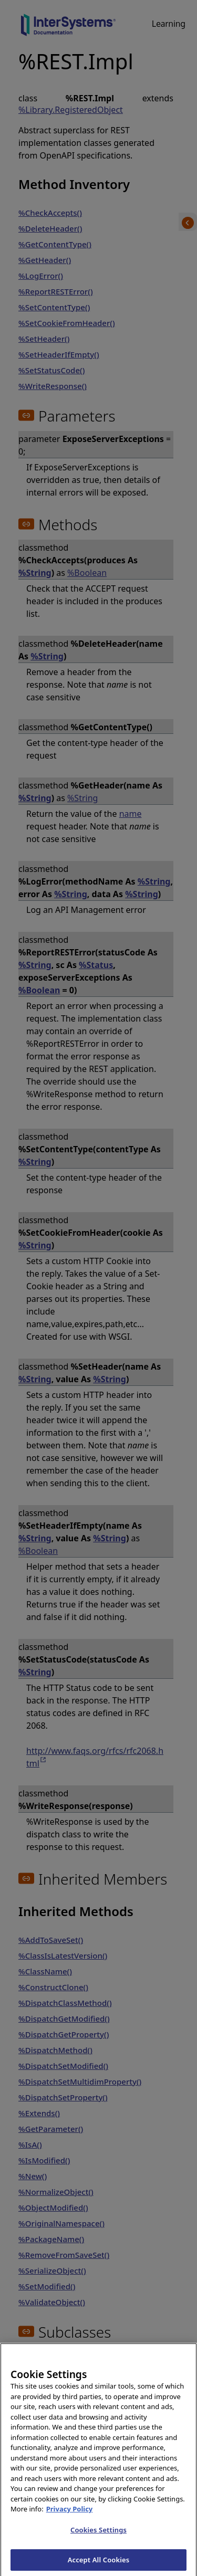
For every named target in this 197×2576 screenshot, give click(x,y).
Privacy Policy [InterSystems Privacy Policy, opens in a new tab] (69, 2516)
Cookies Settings (98, 2537)
